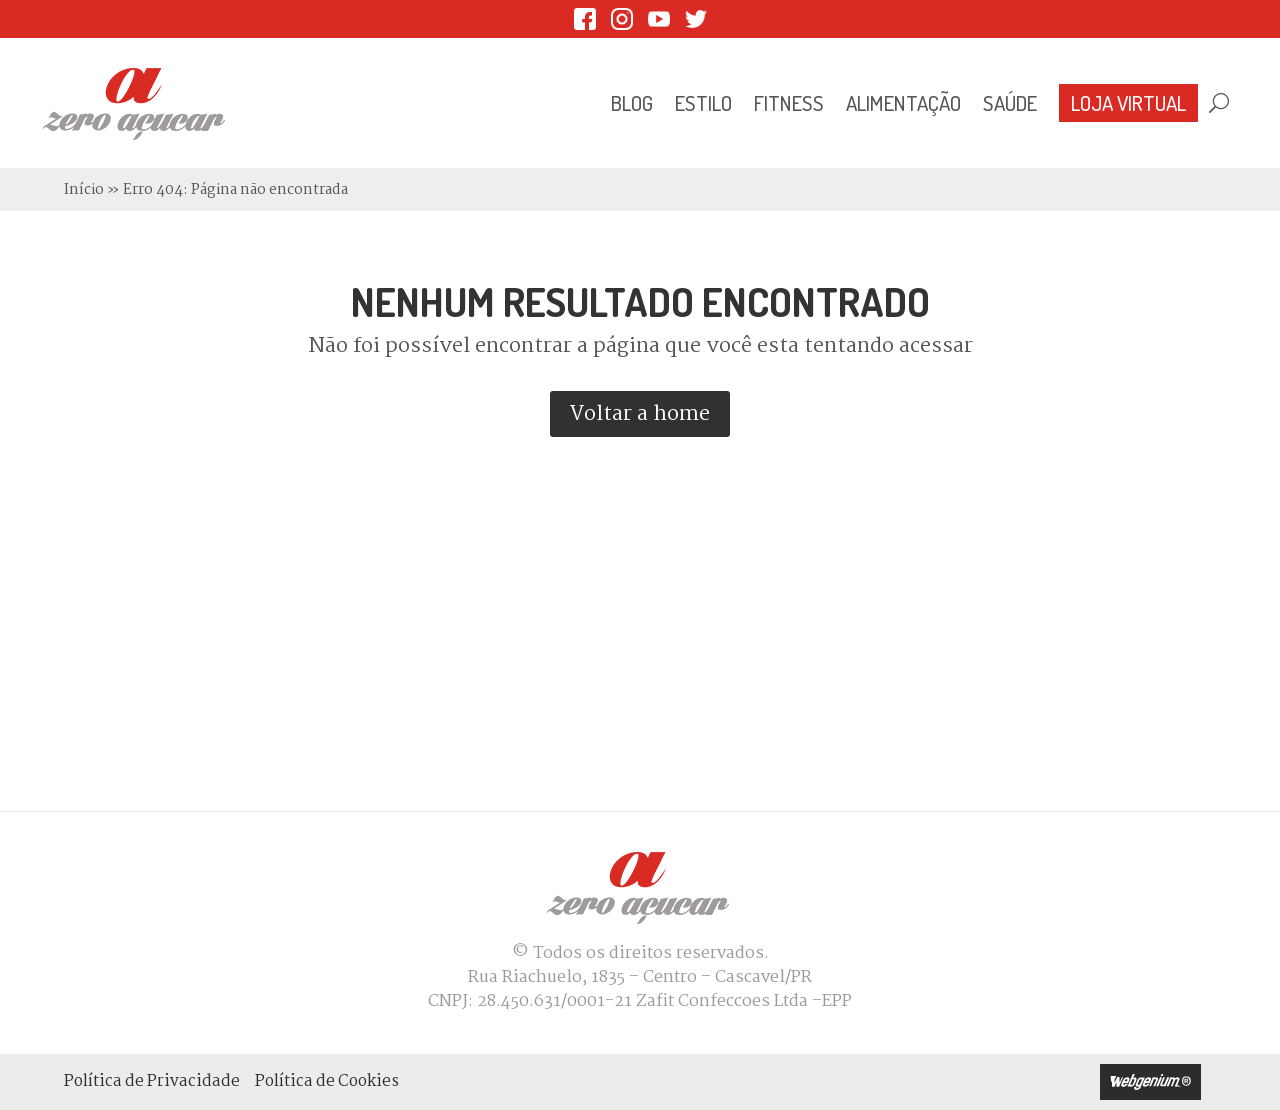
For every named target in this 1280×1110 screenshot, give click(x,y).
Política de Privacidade (152, 1081)
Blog (632, 103)
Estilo (703, 103)
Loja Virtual (1128, 103)
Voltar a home (640, 414)
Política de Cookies (327, 1081)
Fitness (789, 103)
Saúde (1010, 103)
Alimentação (903, 103)
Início (84, 190)
